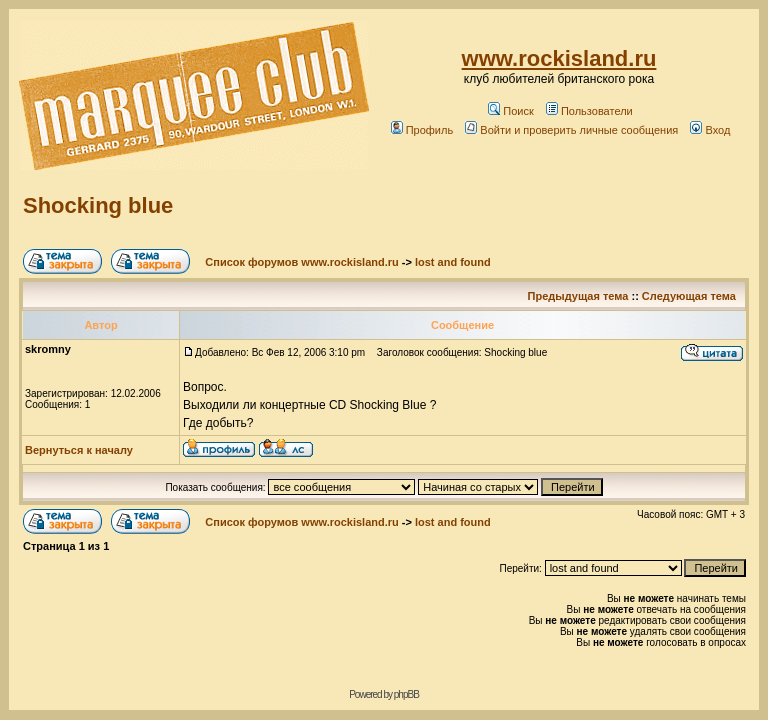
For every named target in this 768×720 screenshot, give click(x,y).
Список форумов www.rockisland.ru (301, 262)
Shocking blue (98, 205)
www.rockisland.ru (559, 58)
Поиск (510, 111)
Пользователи (589, 111)
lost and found (453, 262)
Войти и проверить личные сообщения (571, 130)
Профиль (422, 130)
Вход (710, 130)
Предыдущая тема (578, 296)
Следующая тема (689, 296)
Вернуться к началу (79, 450)
